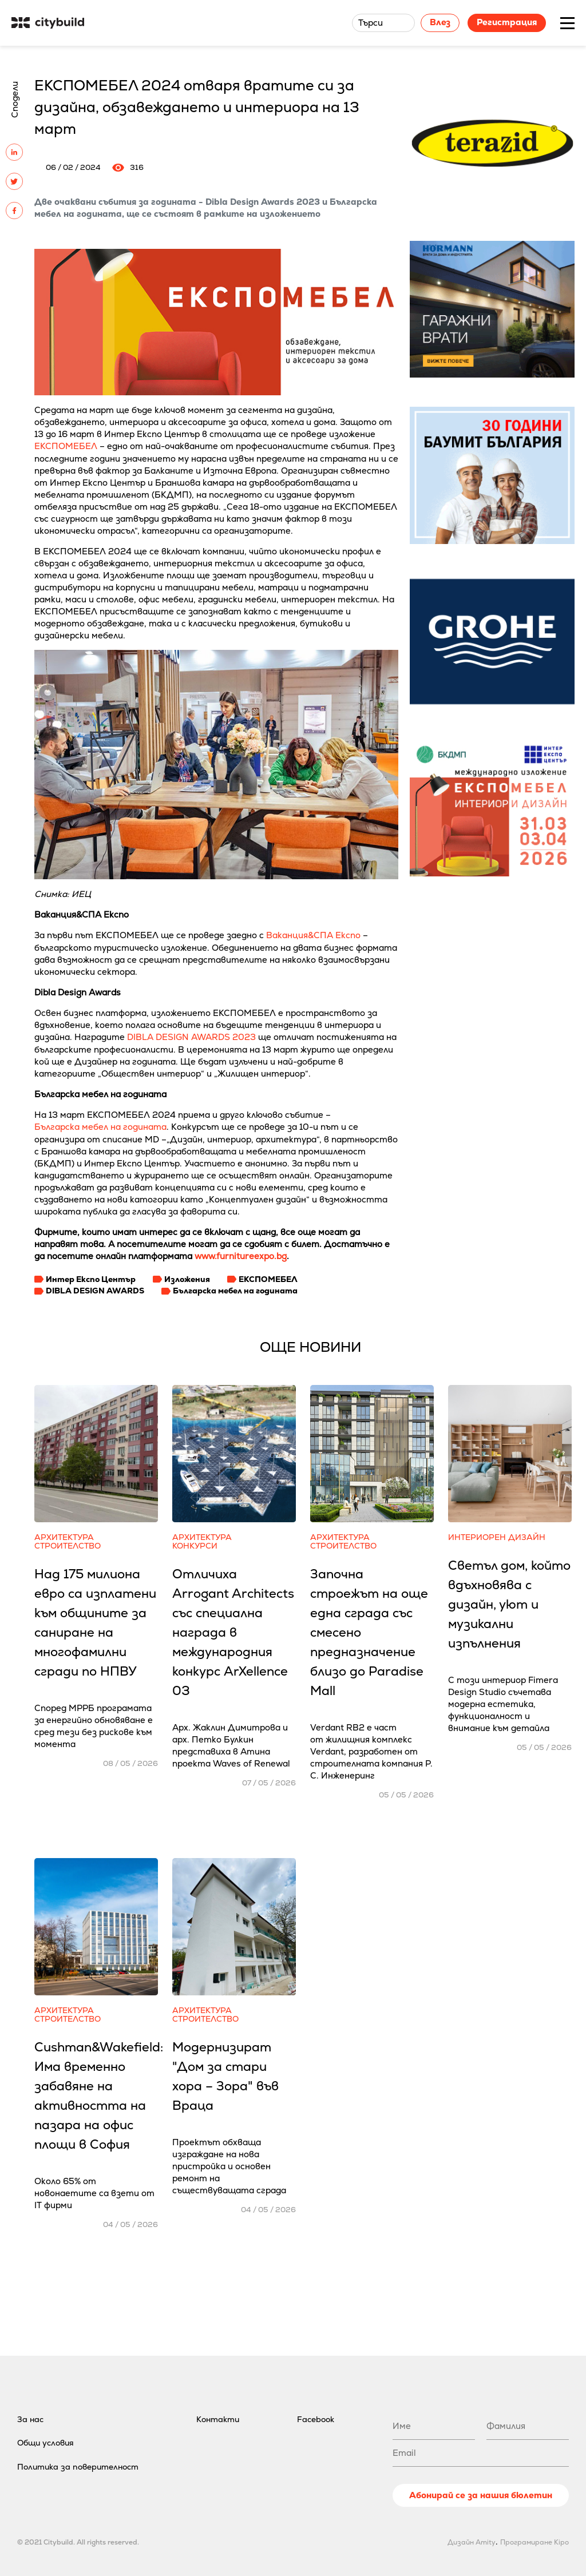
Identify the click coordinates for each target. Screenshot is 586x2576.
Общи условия (45, 2443)
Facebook (315, 2419)
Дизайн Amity (472, 2542)
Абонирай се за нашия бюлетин (480, 2495)
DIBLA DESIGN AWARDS (95, 1290)
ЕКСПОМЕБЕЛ (65, 445)
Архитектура (64, 1537)
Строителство (67, 1546)
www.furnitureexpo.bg (241, 1256)
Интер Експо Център (91, 1279)
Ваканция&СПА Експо (313, 935)
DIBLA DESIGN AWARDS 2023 (191, 1036)
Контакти (217, 2419)
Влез (440, 22)
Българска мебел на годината (100, 1126)
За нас (30, 2419)
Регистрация (507, 22)
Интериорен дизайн (496, 1537)
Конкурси (194, 1546)
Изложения (187, 1279)
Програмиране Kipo (534, 2542)
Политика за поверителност (77, 2467)
